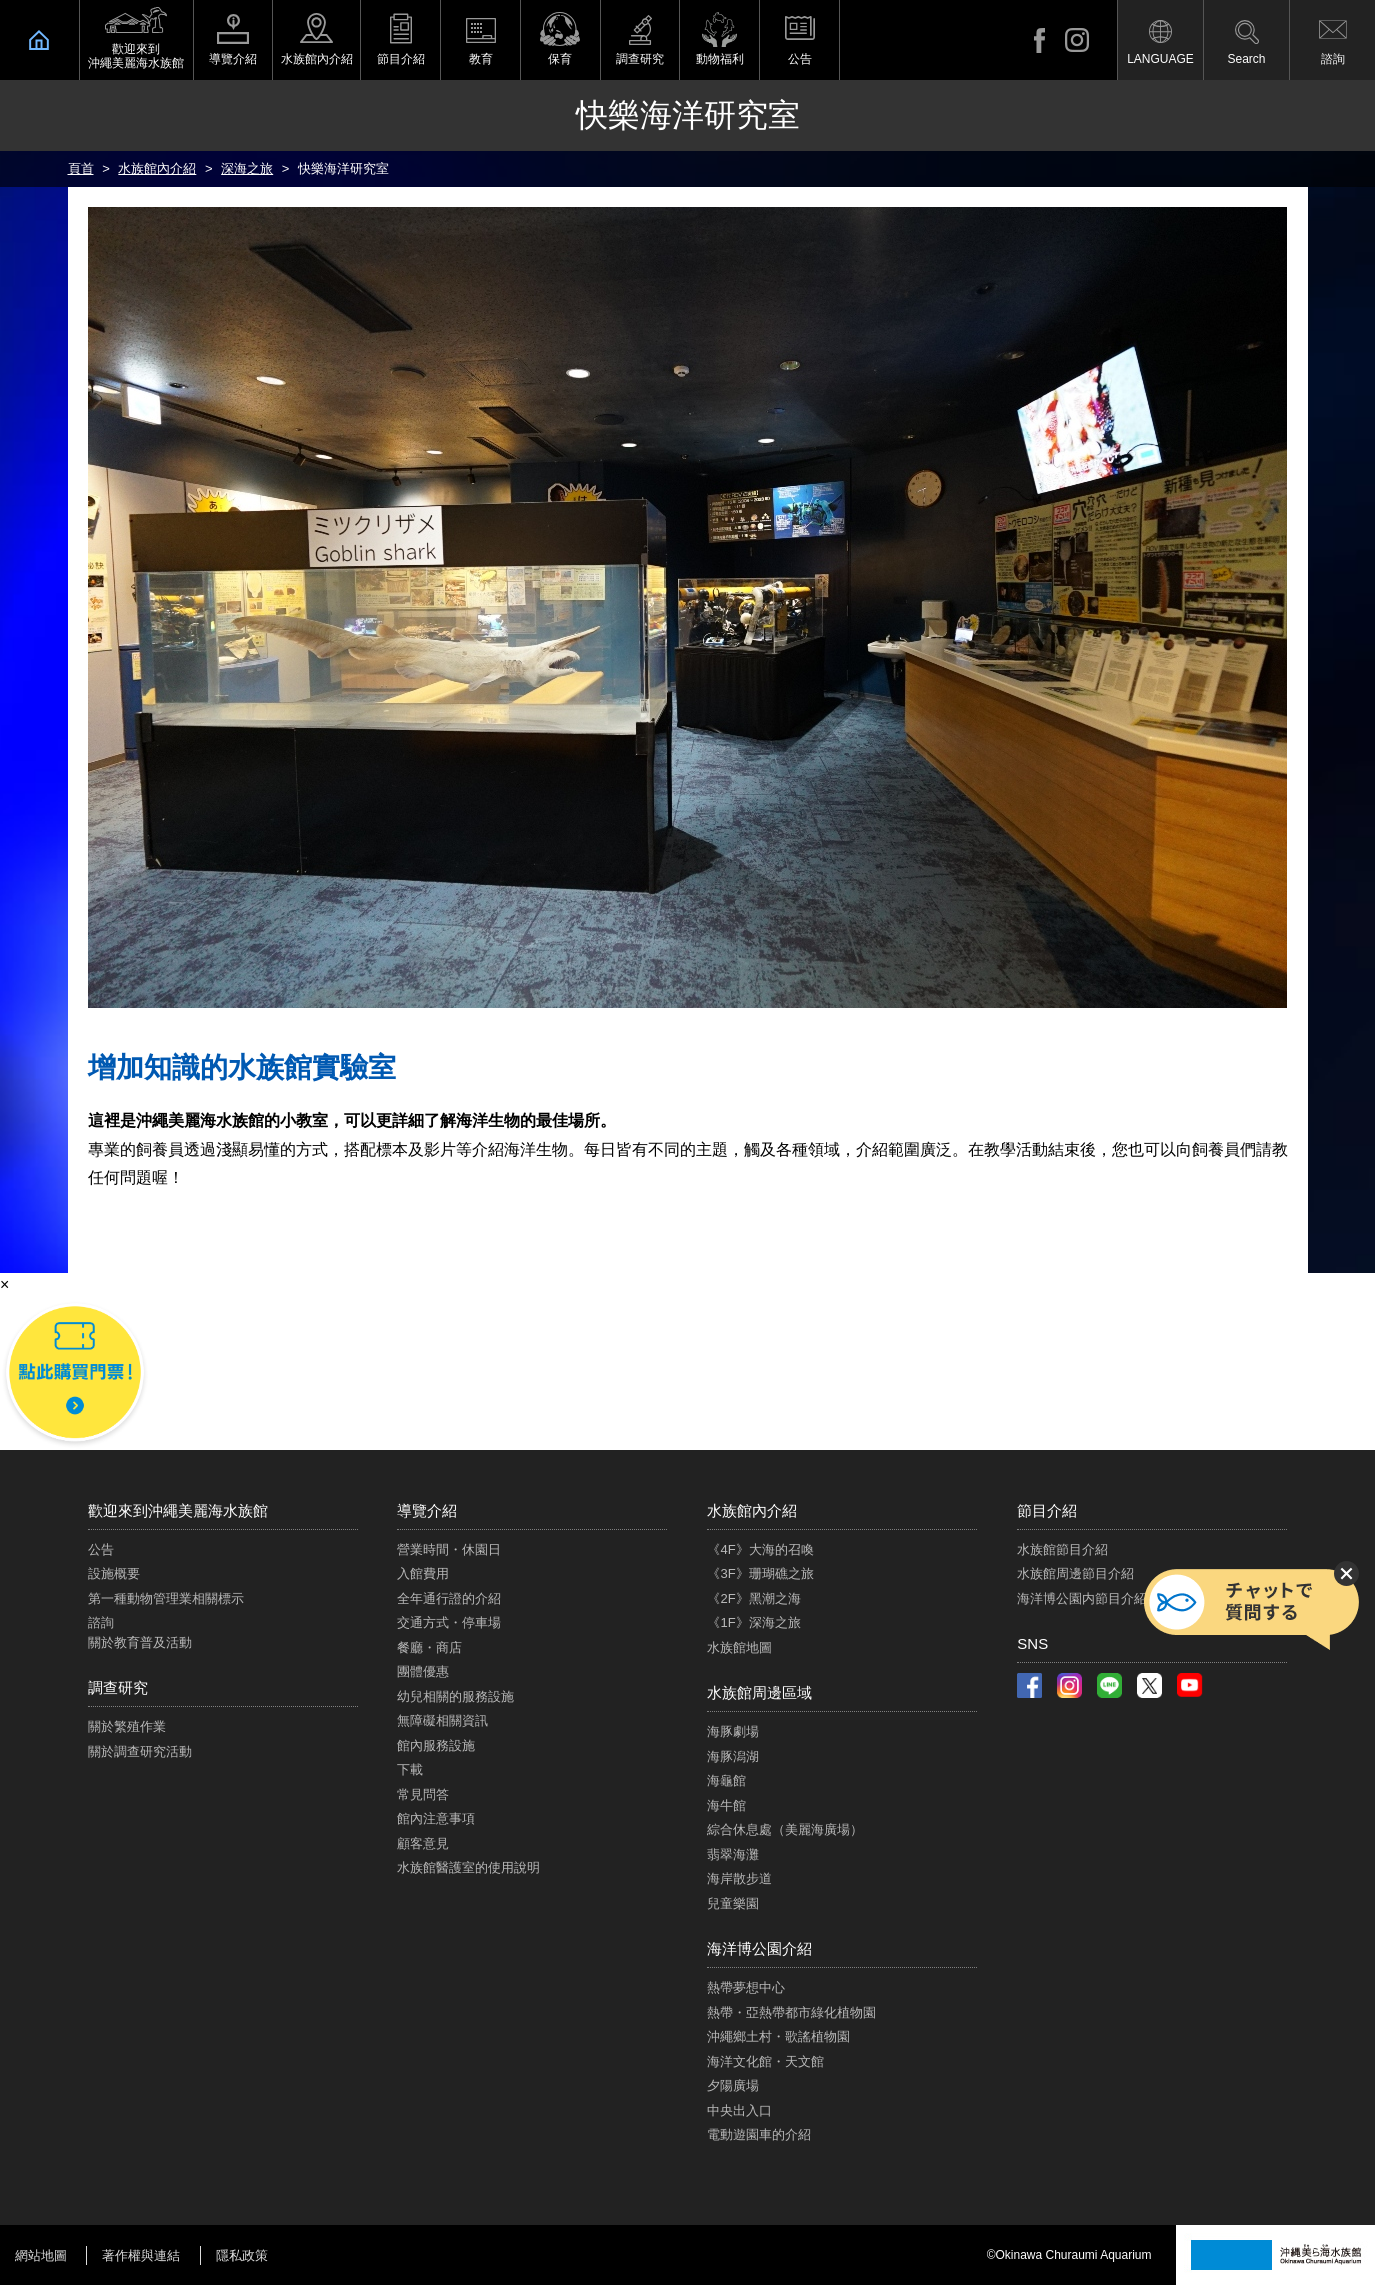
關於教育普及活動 (140, 1642)
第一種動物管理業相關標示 (166, 1598)
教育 (481, 59)
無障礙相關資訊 (442, 1720)
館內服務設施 (436, 1745)
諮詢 (1333, 59)
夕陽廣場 (733, 2085)
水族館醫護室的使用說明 (468, 1867)
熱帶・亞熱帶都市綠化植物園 (791, 2012)
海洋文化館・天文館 (765, 2061)
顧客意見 (423, 1843)
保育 (560, 59)
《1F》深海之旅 (753, 1622)
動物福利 (720, 59)
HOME (39, 40)
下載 (410, 1769)
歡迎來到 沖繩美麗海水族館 (136, 56)
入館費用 (423, 1573)
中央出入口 (739, 2110)
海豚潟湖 (733, 1756)
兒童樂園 (733, 1903)
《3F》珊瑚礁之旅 (760, 1573)
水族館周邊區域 (759, 1692)
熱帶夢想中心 (746, 1987)
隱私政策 (242, 2255)
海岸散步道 (739, 1878)
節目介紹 (401, 59)
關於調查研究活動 (140, 1751)
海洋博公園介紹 (759, 1948)
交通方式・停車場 (449, 1622)
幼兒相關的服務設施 (455, 1696)
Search (1246, 59)
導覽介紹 (233, 59)
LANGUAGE (1160, 59)
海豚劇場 (733, 1731)
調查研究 (640, 59)
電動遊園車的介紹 (759, 2134)
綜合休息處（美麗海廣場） (785, 1829)
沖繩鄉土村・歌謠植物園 (778, 2036)
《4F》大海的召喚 (760, 1549)
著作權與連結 (141, 2255)
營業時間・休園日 (449, 1549)
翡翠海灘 (733, 1854)
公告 (800, 59)
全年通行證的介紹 (449, 1598)
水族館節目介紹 (1062, 1549)
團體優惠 (423, 1671)
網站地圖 (41, 2255)
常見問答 (423, 1794)
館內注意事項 (436, 1818)
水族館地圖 (739, 1647)
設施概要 (114, 1573)
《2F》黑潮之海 (753, 1598)
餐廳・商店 (429, 1647)
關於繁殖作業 (127, 1726)
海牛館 (726, 1805)
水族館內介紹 (317, 59)
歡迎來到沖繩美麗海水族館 (178, 1510)
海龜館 (726, 1780)
